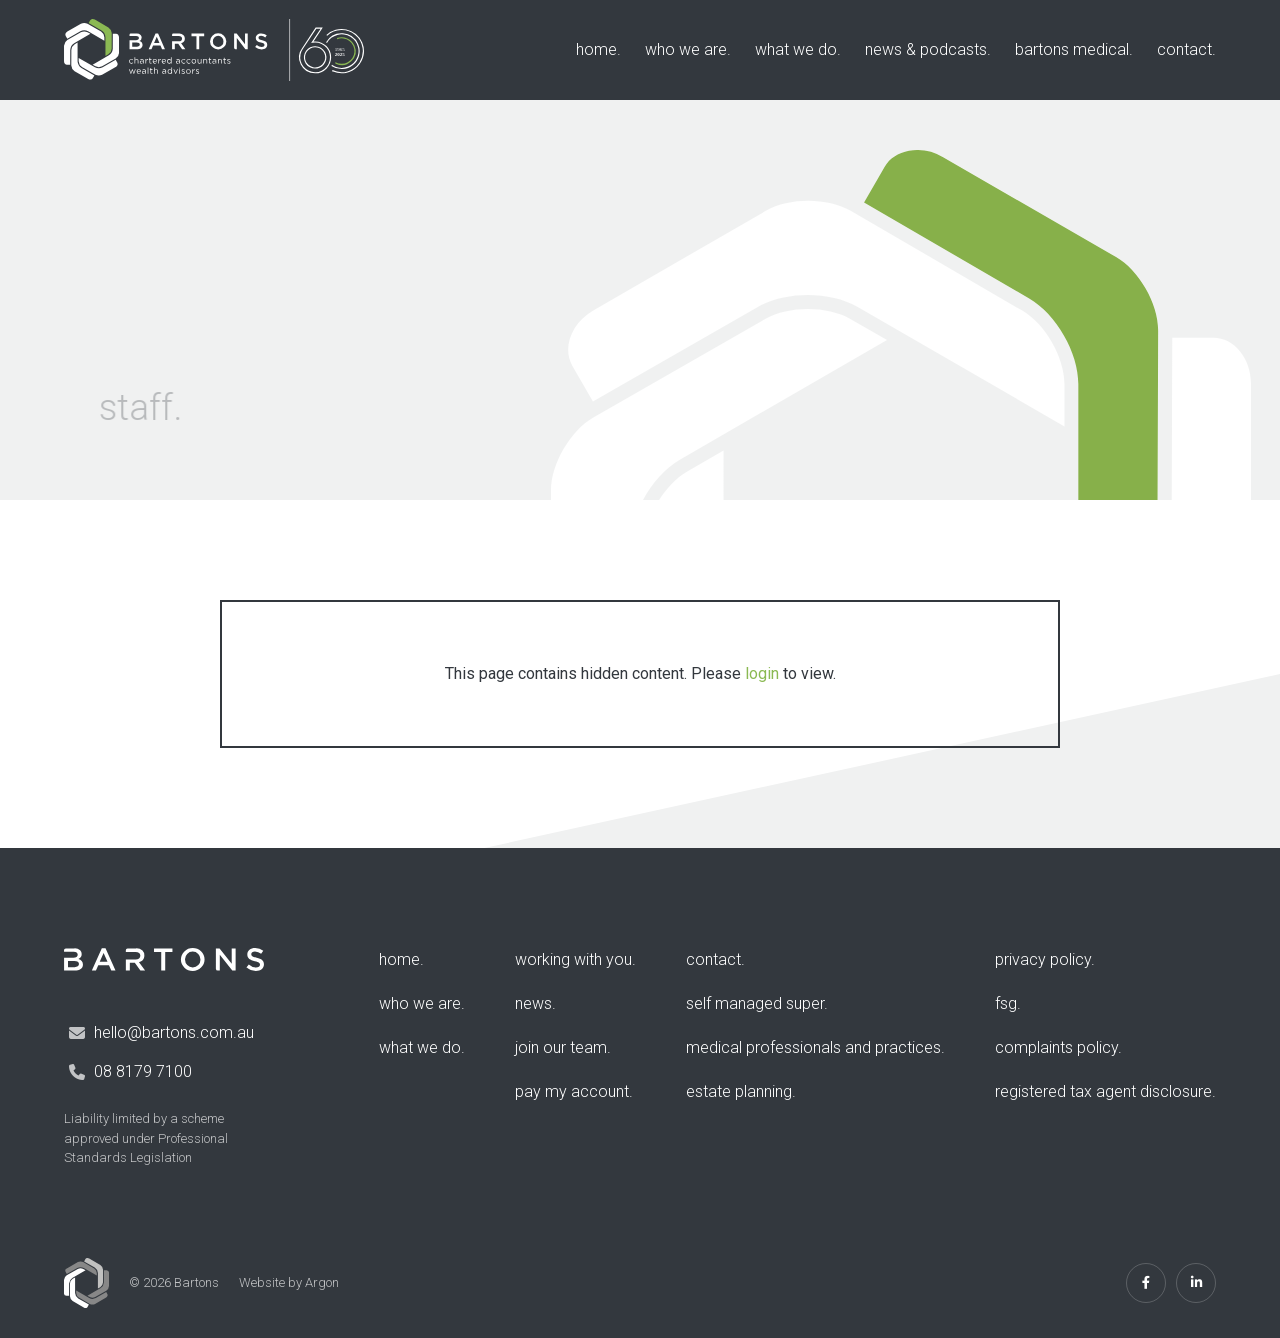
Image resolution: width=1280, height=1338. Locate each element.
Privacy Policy (1043, 959)
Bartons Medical (1072, 49)
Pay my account (572, 1091)
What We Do (796, 49)
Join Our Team (561, 1047)
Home (596, 49)
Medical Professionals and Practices (813, 1047)
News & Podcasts (926, 49)
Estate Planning (739, 1091)
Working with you (573, 959)
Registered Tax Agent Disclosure (1103, 1091)
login (762, 673)
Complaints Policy (1056, 1047)
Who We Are (686, 49)
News (533, 1003)
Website (262, 1282)
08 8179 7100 (143, 1071)
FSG (1006, 1003)
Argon (322, 1282)
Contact (1184, 49)
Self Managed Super (755, 1003)
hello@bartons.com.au (174, 1032)
